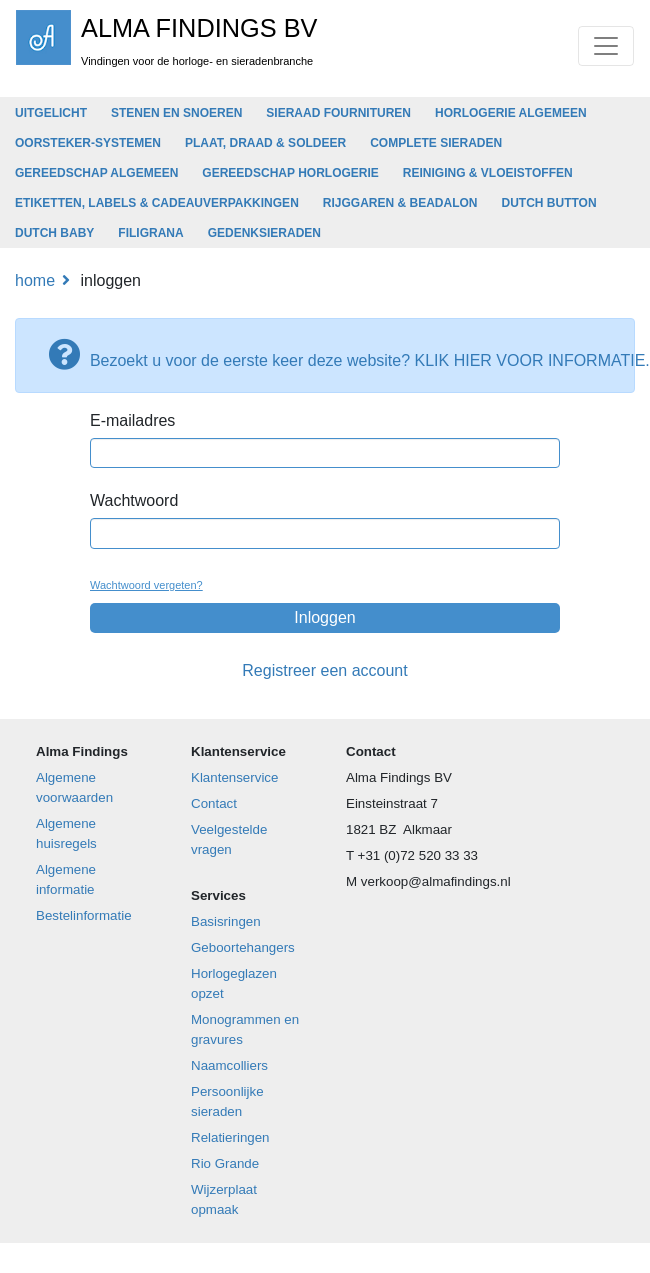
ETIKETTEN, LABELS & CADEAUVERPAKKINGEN (157, 203)
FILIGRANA (150, 233)
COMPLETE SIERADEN (436, 143)
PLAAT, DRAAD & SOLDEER (265, 143)
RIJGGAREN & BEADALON (400, 203)
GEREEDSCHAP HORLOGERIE (290, 173)
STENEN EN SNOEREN (176, 113)
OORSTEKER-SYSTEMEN (88, 143)
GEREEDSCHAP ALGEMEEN (96, 173)
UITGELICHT (51, 113)
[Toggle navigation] (606, 46)
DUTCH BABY (54, 233)
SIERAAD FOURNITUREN (338, 113)
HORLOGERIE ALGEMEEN (511, 113)
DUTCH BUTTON (548, 203)
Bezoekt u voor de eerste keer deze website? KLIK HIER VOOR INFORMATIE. (331, 354)
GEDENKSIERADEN (264, 233)
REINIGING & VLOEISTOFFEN (488, 173)
